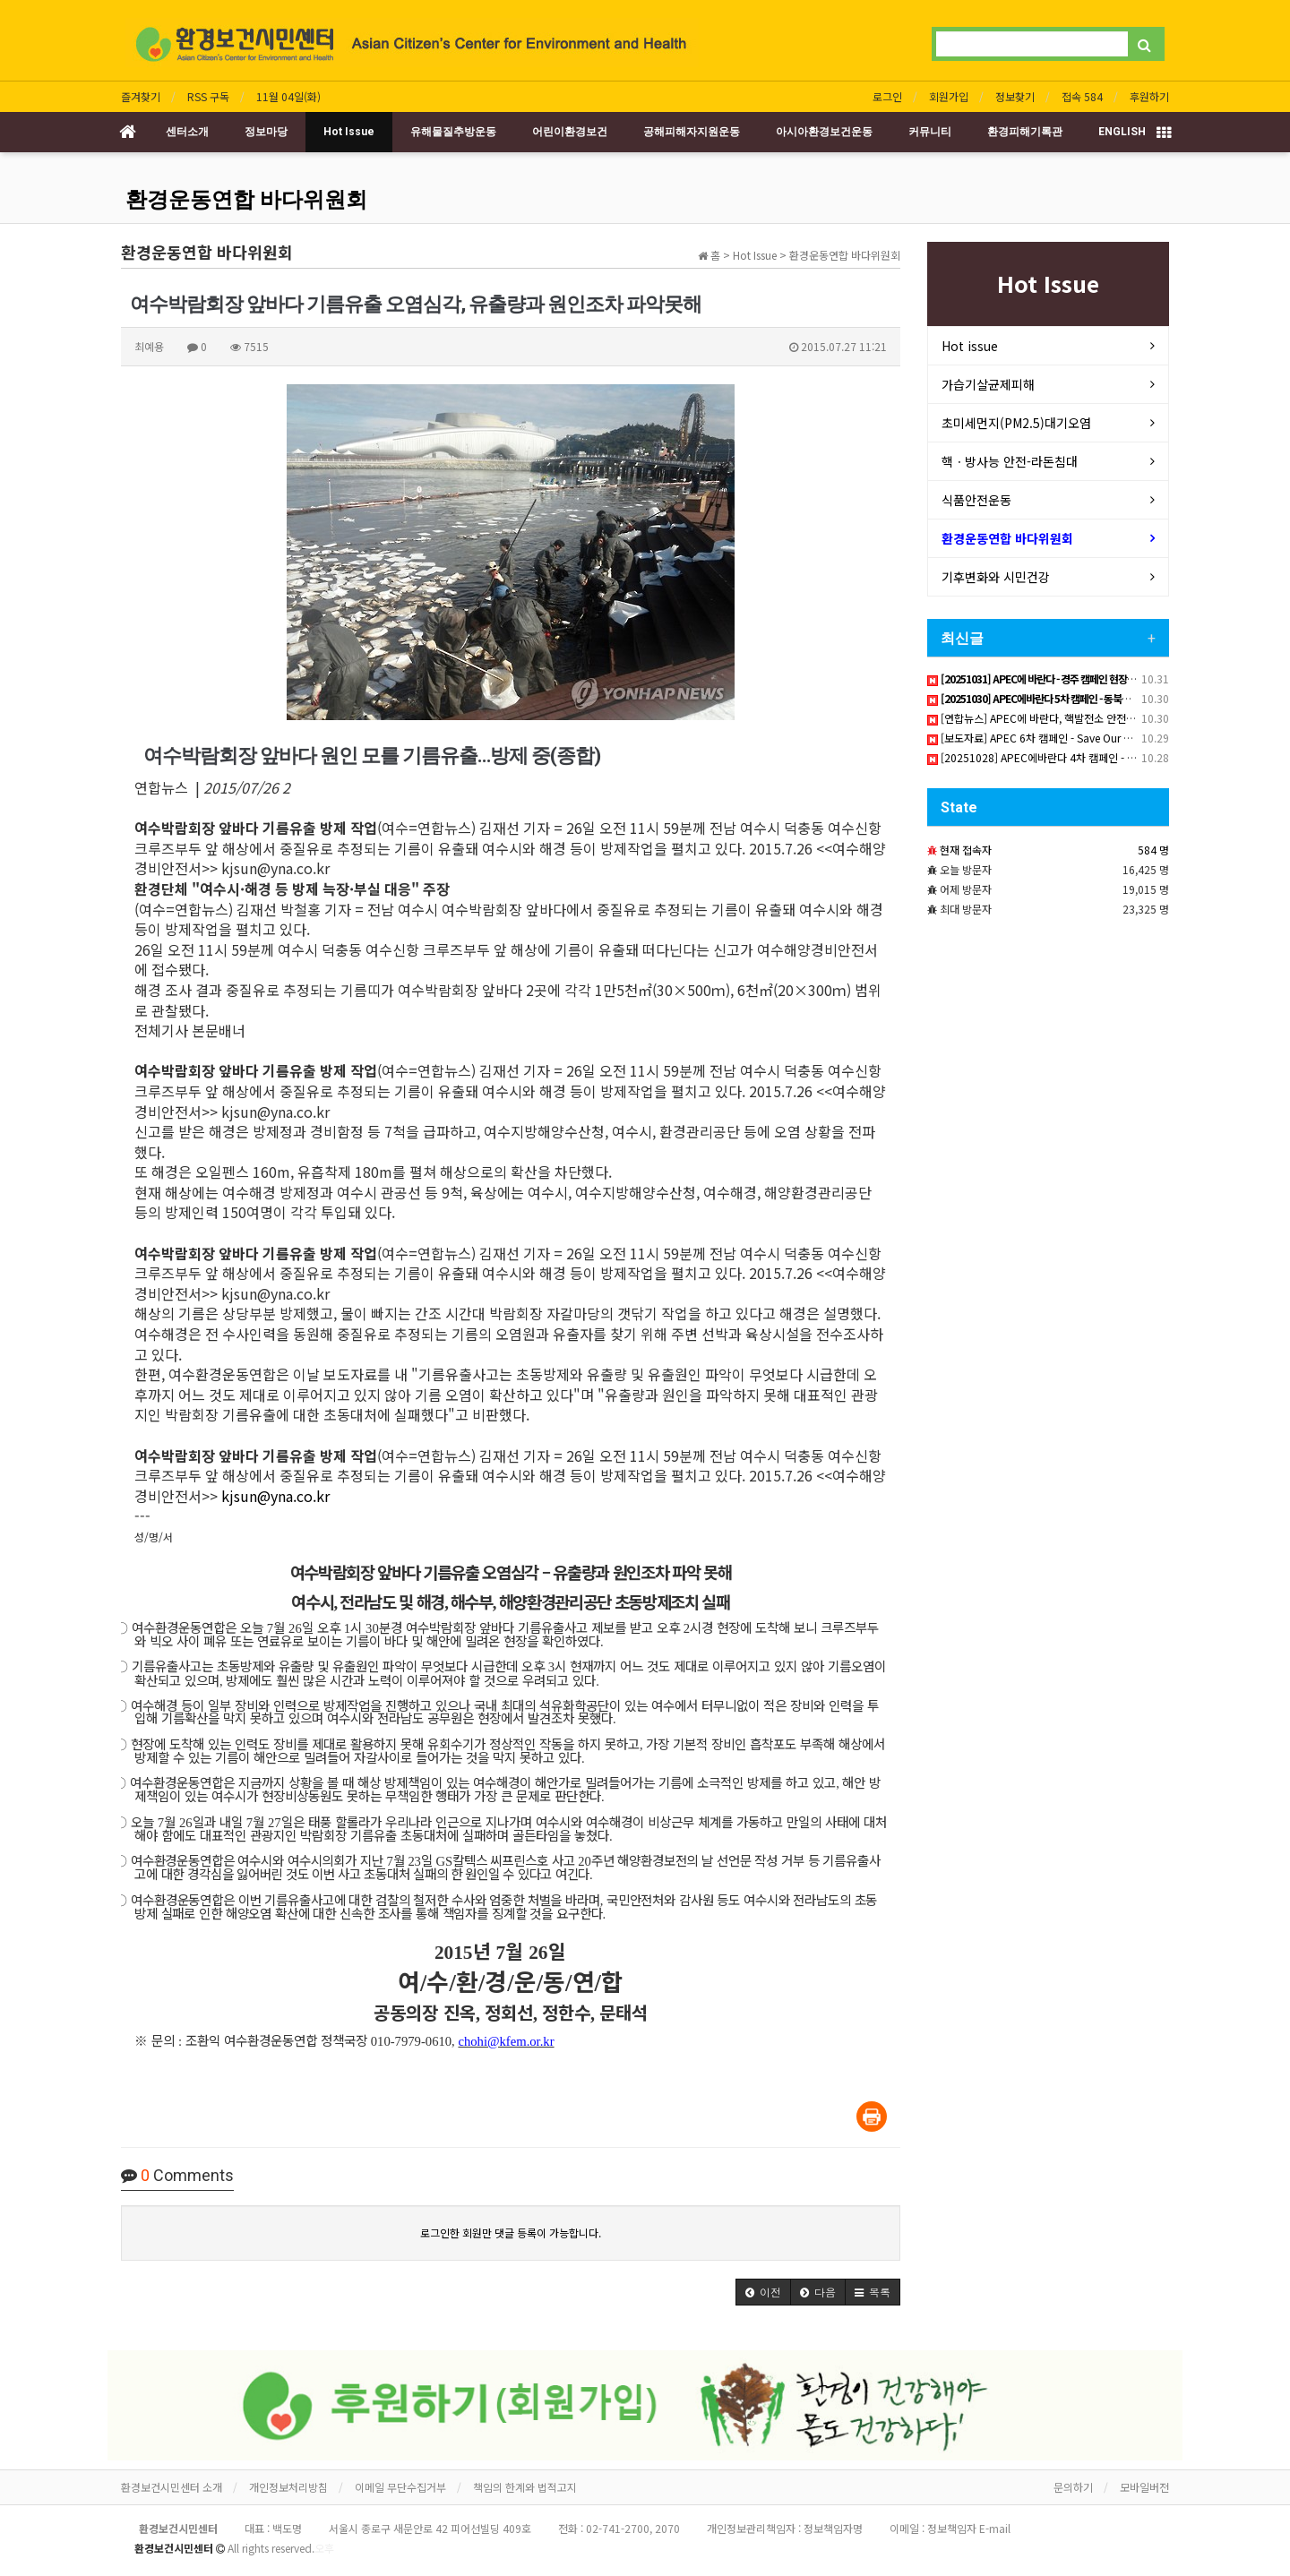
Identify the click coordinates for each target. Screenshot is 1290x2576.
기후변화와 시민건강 (996, 577)
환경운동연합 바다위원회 (246, 199)
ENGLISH (1122, 131)
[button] (763, 2292)
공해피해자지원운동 (691, 131)
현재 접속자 (966, 849)
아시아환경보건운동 (824, 131)
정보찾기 (1015, 96)
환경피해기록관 (1024, 131)
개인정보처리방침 (288, 2486)
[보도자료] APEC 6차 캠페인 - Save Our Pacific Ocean (1058, 737)
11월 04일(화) (288, 96)
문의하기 (1073, 2486)
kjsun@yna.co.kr (275, 1496)
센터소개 (187, 131)
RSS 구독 (208, 96)
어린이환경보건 (569, 131)
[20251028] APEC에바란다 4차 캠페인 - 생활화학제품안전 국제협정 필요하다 (1108, 757)
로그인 (887, 96)
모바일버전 (1144, 2486)
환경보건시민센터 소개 (171, 2486)
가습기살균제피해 (988, 384)
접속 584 (1082, 96)
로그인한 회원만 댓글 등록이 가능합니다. (510, 2232)
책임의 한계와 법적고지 (525, 2486)
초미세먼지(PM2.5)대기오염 (1016, 423)
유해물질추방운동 (453, 131)
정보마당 (266, 131)
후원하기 (1149, 96)
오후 (324, 2547)
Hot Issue (348, 131)
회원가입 (948, 96)
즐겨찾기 (140, 96)
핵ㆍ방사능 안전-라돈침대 (1010, 461)
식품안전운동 (976, 500)
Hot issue (970, 346)
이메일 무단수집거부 (400, 2486)
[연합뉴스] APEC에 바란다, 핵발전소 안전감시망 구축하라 (1062, 718)
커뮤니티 (929, 131)
